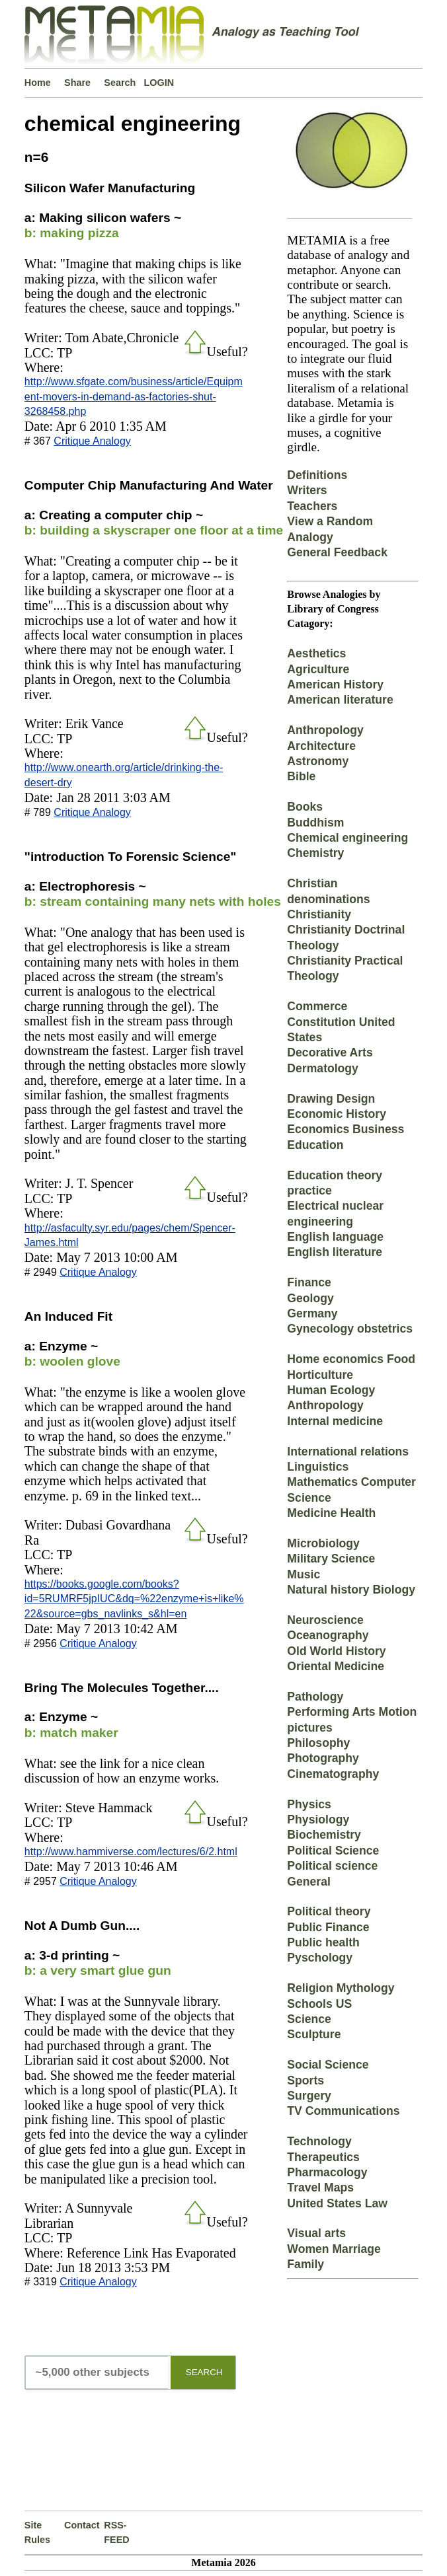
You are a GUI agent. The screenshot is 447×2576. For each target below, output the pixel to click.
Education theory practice (334, 1183)
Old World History (336, 1651)
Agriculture (318, 669)
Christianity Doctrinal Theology (346, 937)
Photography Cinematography (333, 1765)
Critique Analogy (92, 441)
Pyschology (319, 1957)
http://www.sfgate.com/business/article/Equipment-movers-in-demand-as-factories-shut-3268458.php (133, 396)
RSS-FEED (116, 2532)
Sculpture (314, 2034)
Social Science (327, 2064)
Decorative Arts (329, 1052)
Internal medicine (335, 1421)
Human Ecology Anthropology (331, 1397)
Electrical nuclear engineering (335, 1213)
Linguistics (317, 1466)
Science (309, 2019)
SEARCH (204, 2372)
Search (120, 82)
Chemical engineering (347, 837)
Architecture (321, 746)
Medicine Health (331, 1513)
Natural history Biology (351, 1589)
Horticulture (320, 1374)
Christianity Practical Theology (345, 968)
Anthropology (325, 730)
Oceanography (327, 1635)
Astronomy (317, 761)
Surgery (309, 2095)
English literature (334, 1252)
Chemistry (315, 853)
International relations (348, 1451)
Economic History (336, 1114)
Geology (310, 1298)
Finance (309, 1282)
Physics (309, 1804)
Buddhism (315, 822)
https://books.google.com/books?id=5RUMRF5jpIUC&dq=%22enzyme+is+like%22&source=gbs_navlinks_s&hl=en (134, 1598)
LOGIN (159, 82)
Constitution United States (341, 1029)
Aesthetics (316, 653)
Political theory (328, 1911)
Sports (305, 2080)
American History (335, 684)
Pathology (315, 1696)
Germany (312, 1313)
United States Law (337, 2203)
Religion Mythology (340, 1988)
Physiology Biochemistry (323, 1827)
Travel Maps (320, 2187)
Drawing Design (331, 1098)
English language (335, 1236)
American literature (340, 699)
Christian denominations (328, 891)
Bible (301, 776)
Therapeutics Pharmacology (327, 2165)
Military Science (331, 1558)
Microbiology (323, 1543)
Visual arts (316, 2233)
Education (315, 1145)
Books (305, 806)
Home (37, 82)
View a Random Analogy (330, 529)
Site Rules (37, 2532)
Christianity (319, 914)
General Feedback (337, 552)
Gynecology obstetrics (350, 1328)
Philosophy (318, 1742)
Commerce (317, 1006)
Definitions (317, 475)
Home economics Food (351, 1359)
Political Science (333, 1850)
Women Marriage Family (333, 2256)
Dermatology (322, 1068)
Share (77, 82)
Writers (307, 490)
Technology (319, 2141)
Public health (323, 1942)
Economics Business (345, 1129)
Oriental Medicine (335, 1666)
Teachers (312, 506)
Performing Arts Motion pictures (352, 1719)
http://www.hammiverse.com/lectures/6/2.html (130, 1851)
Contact (82, 2525)
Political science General (332, 1873)
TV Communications (343, 2110)
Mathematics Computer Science (351, 1489)
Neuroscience (325, 1620)
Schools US (319, 2003)
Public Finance (328, 1927)
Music (303, 1574)
